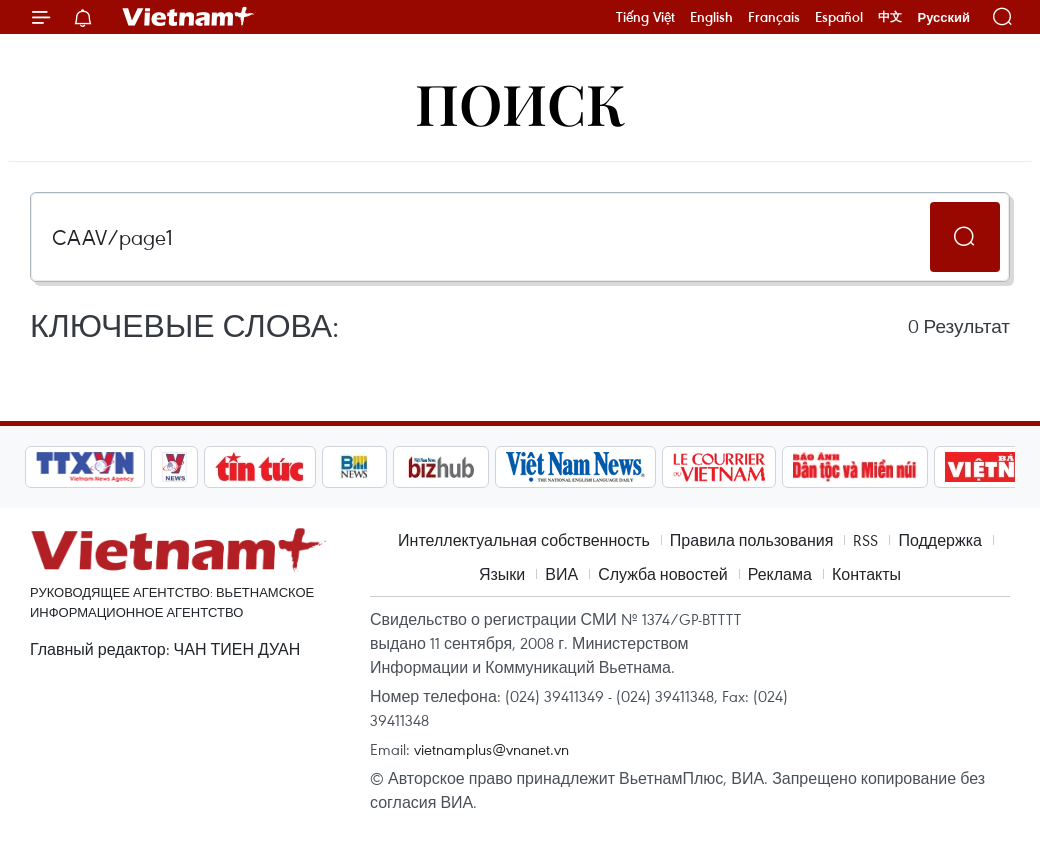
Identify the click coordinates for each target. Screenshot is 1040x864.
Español (839, 17)
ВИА (561, 574)
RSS (865, 540)
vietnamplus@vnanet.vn (491, 749)
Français (774, 17)
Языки (502, 574)
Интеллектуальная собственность (524, 540)
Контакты (866, 574)
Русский (943, 17)
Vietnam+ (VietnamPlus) (189, 17)
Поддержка (939, 540)
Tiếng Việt (645, 17)
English (711, 17)
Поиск (520, 102)
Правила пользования (752, 540)
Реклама (780, 574)
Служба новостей (663, 574)
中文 (890, 17)
